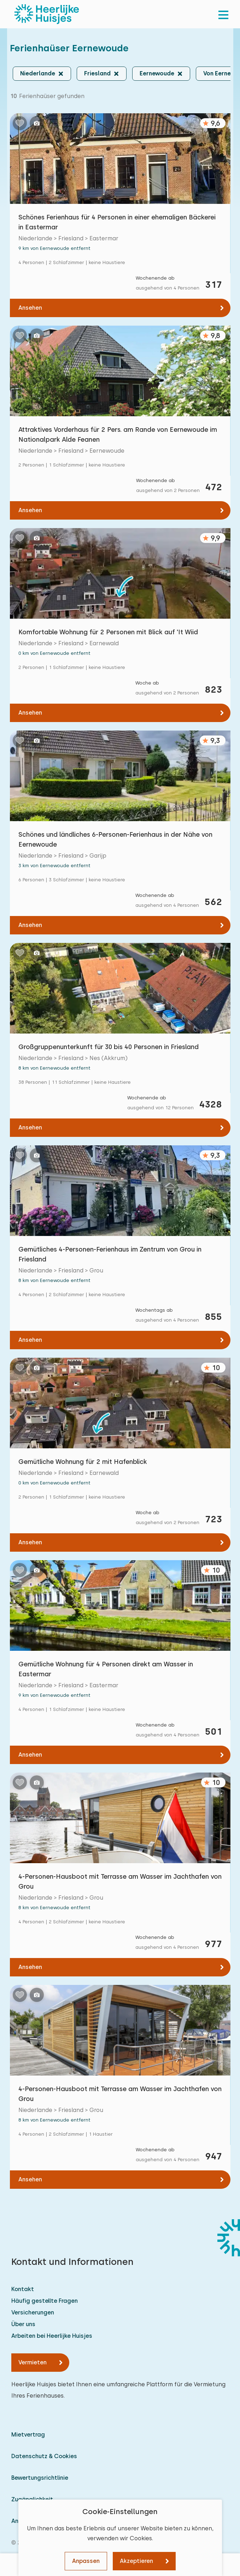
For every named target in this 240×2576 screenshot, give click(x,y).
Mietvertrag (28, 2434)
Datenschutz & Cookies (44, 2456)
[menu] (223, 14)
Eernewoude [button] (157, 73)
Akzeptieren (136, 2561)
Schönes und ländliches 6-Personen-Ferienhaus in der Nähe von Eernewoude (115, 839)
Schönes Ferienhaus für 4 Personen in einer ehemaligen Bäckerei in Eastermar (117, 222)
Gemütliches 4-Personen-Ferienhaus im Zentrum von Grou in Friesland (109, 1254)
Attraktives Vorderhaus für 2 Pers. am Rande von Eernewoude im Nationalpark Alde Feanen (117, 434)
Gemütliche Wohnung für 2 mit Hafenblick (82, 1461)
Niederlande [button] (37, 73)
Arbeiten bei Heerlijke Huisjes (51, 2335)
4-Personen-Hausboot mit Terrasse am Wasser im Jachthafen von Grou (120, 1881)
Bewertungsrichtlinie (39, 2477)
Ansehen (30, 307)
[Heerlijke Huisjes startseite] (46, 14)
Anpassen (86, 2561)
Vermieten (32, 2362)
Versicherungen (32, 2312)
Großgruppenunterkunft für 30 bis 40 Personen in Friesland (108, 1047)
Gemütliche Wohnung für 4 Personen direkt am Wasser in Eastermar (105, 1669)
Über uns (23, 2324)
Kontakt (22, 2289)
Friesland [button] (97, 73)
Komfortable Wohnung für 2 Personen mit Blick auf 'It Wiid (108, 632)
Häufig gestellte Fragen (44, 2300)
